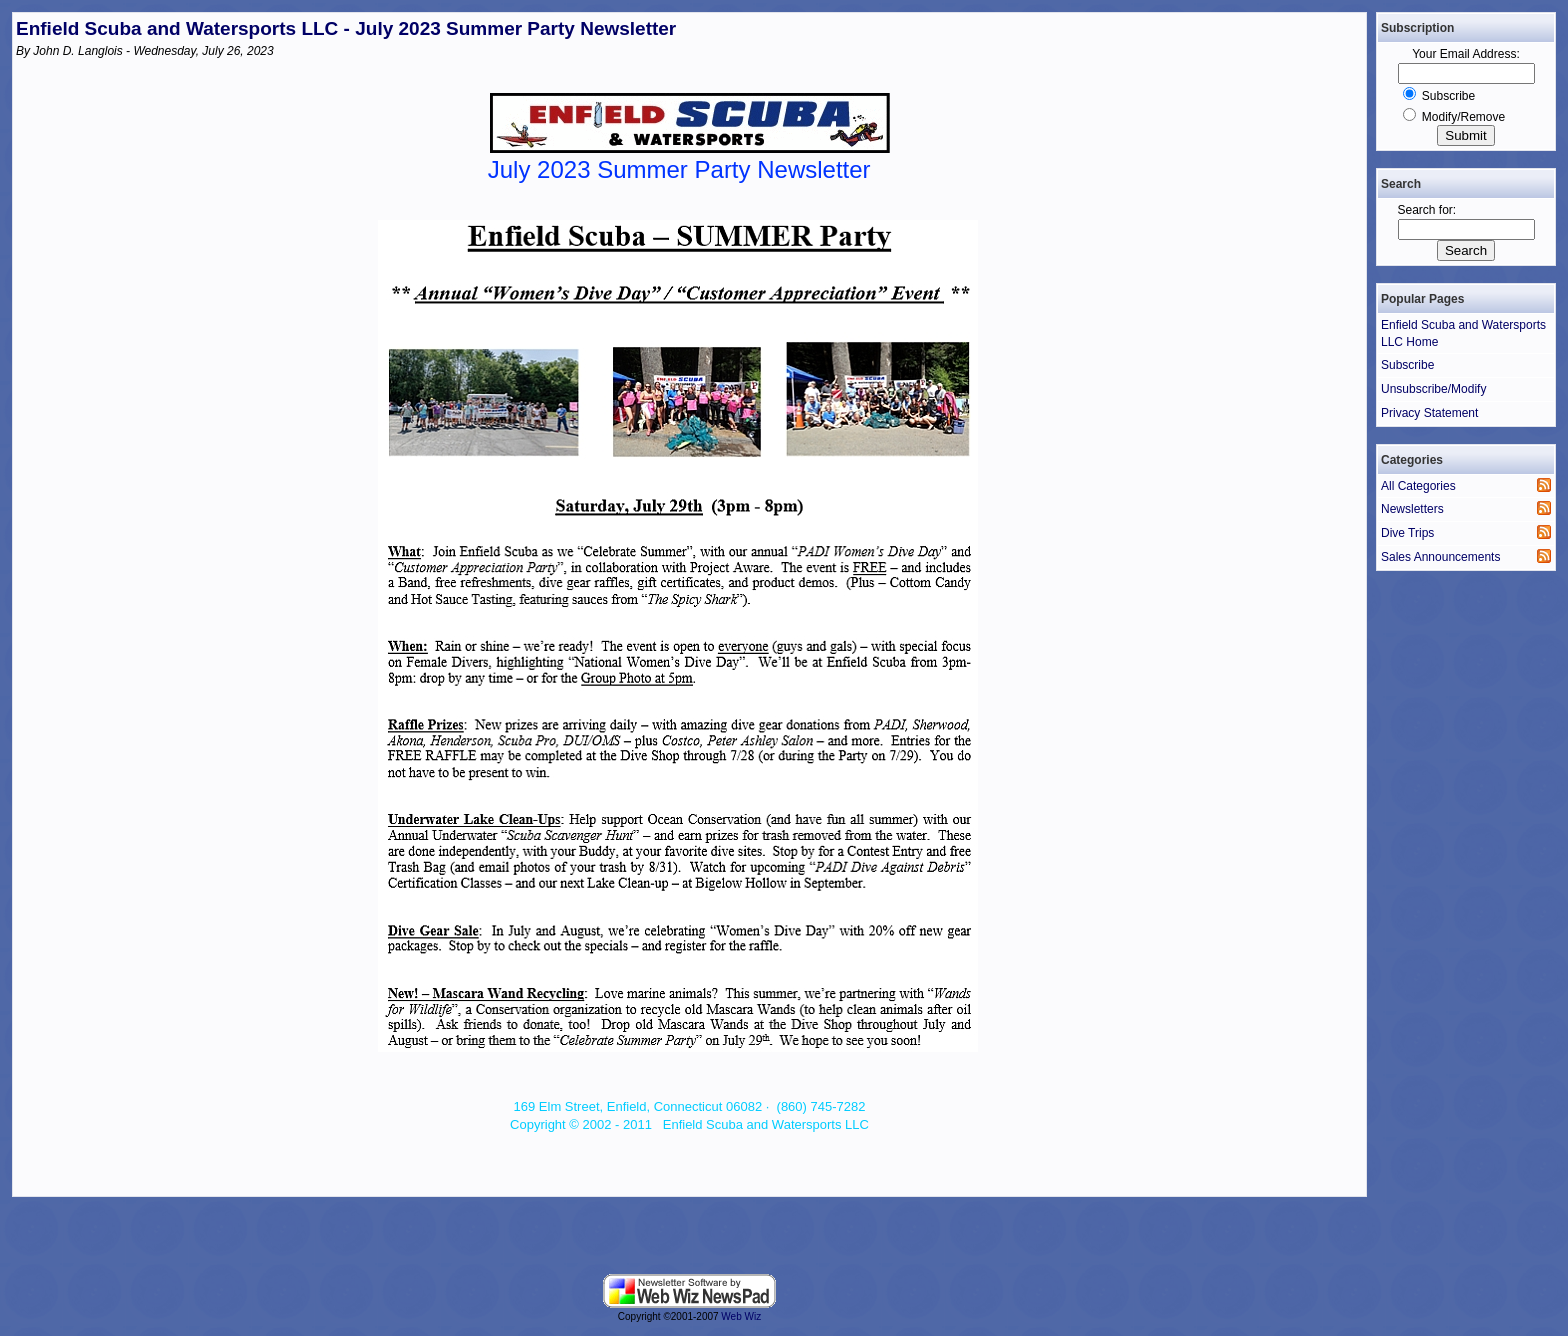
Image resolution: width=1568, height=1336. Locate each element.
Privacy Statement (1429, 413)
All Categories (1418, 486)
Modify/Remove (1463, 117)
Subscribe (1448, 96)
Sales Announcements (1440, 557)
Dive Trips (1407, 533)
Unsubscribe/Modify (1433, 389)
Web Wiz (741, 1316)
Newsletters (1412, 509)
